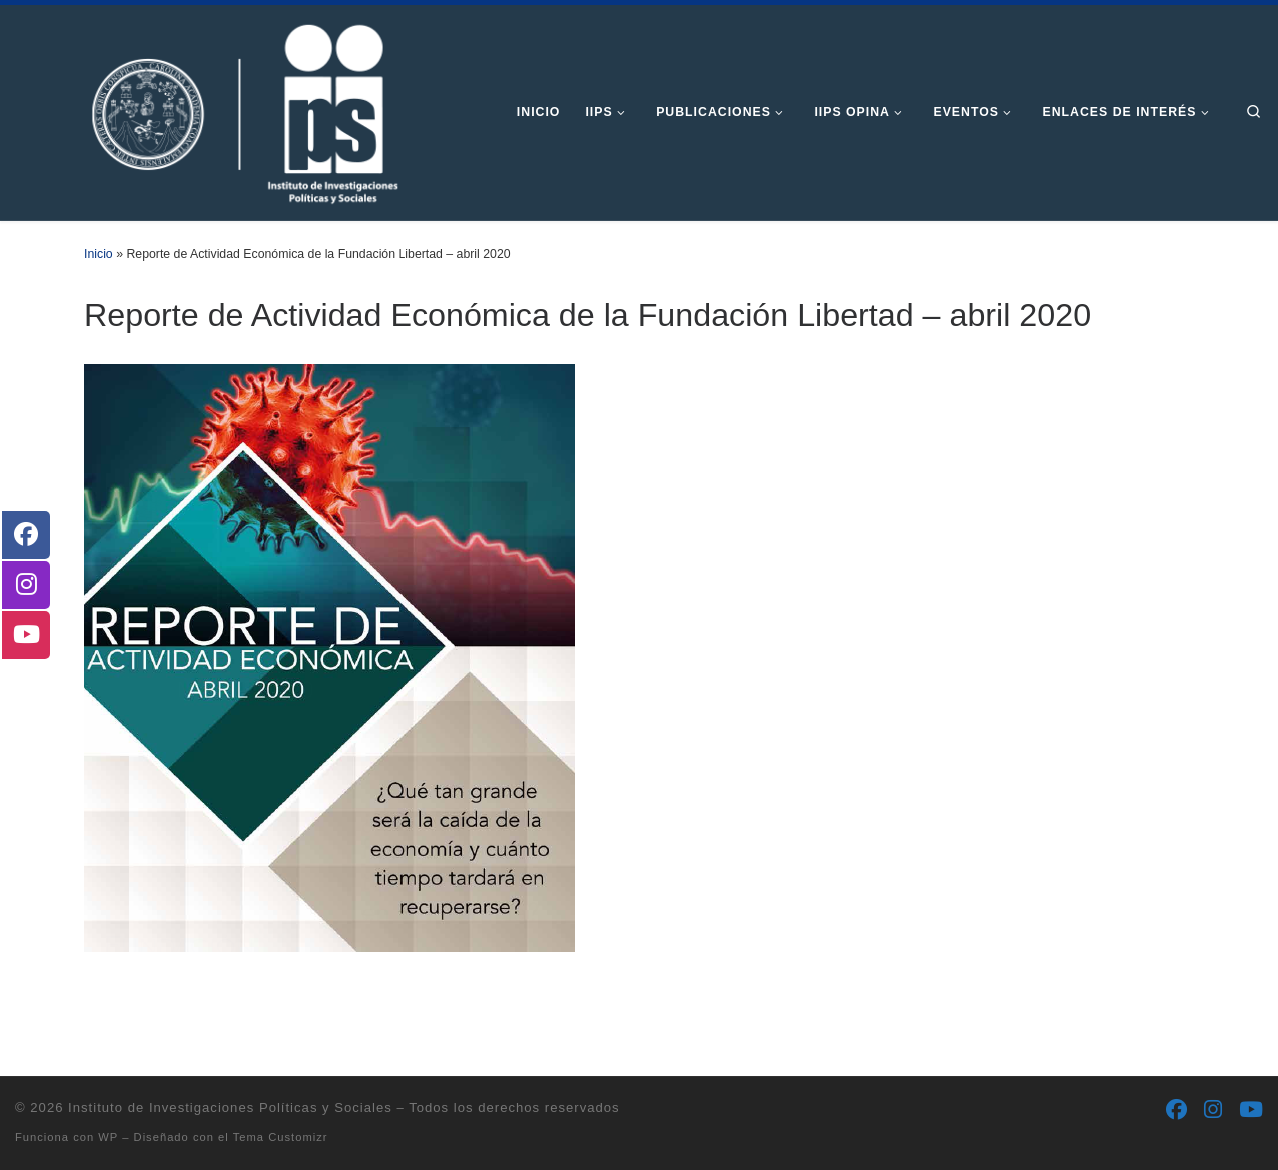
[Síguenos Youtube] (1251, 1110)
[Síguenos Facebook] (1176, 1110)
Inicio (98, 254)
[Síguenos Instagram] (1213, 1110)
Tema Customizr (280, 1137)
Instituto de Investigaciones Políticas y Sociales (230, 1107)
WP (108, 1137)
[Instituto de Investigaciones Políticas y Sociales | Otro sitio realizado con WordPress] (211, 110)
